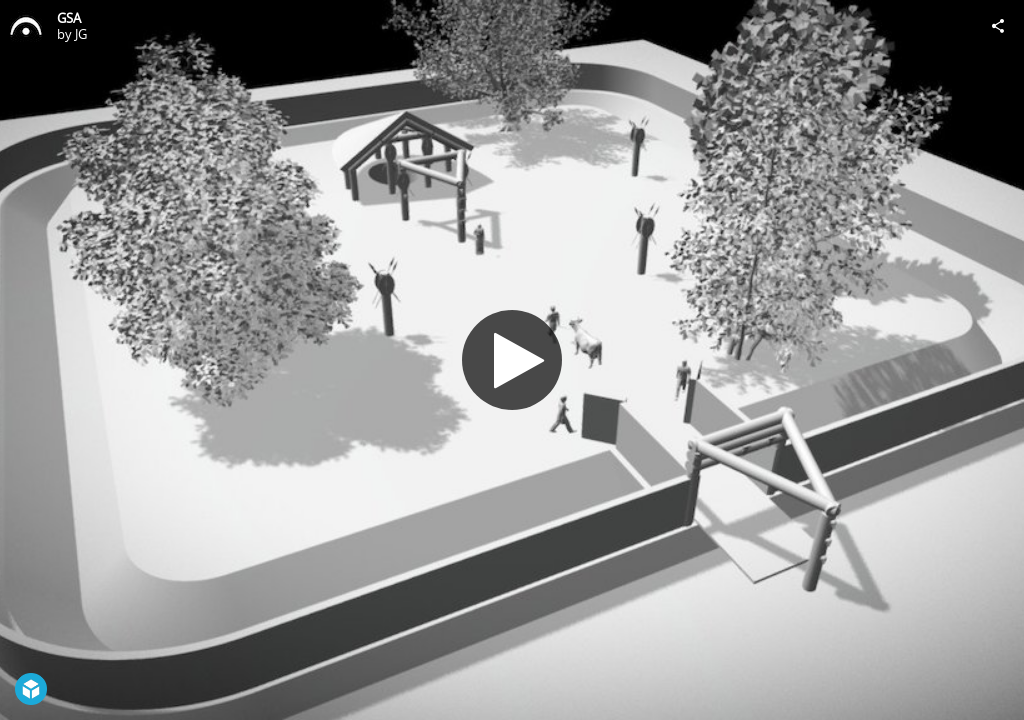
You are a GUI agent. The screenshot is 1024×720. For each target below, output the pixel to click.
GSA (69, 18)
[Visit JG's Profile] (26, 26)
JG (81, 34)
